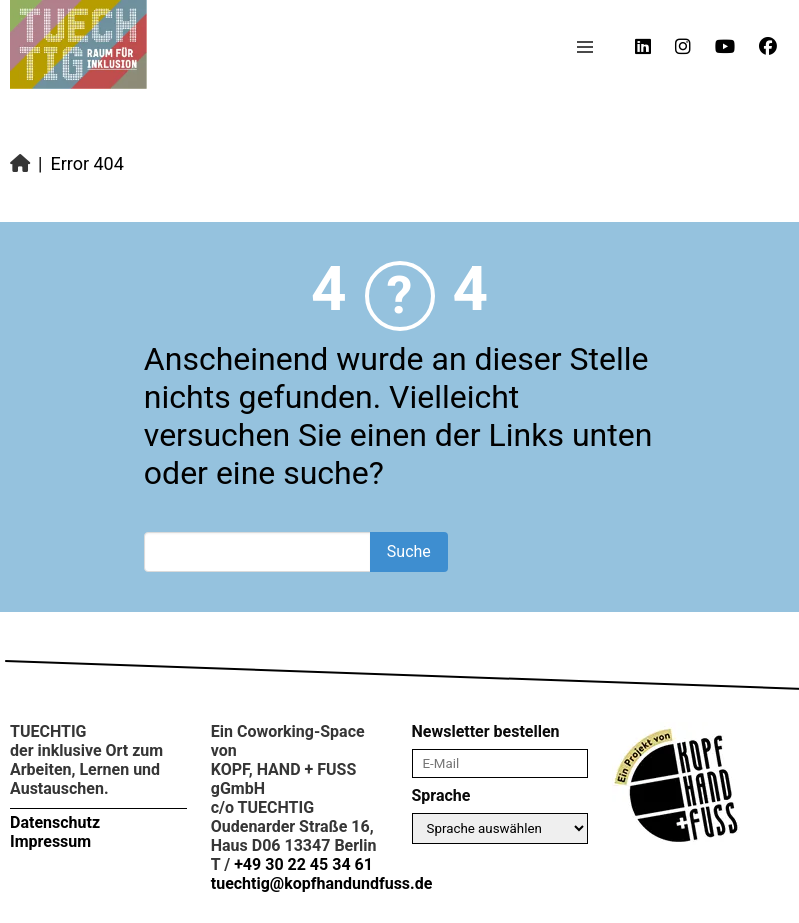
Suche (409, 551)
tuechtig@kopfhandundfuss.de (322, 883)
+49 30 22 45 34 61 (303, 864)
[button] (585, 47)
